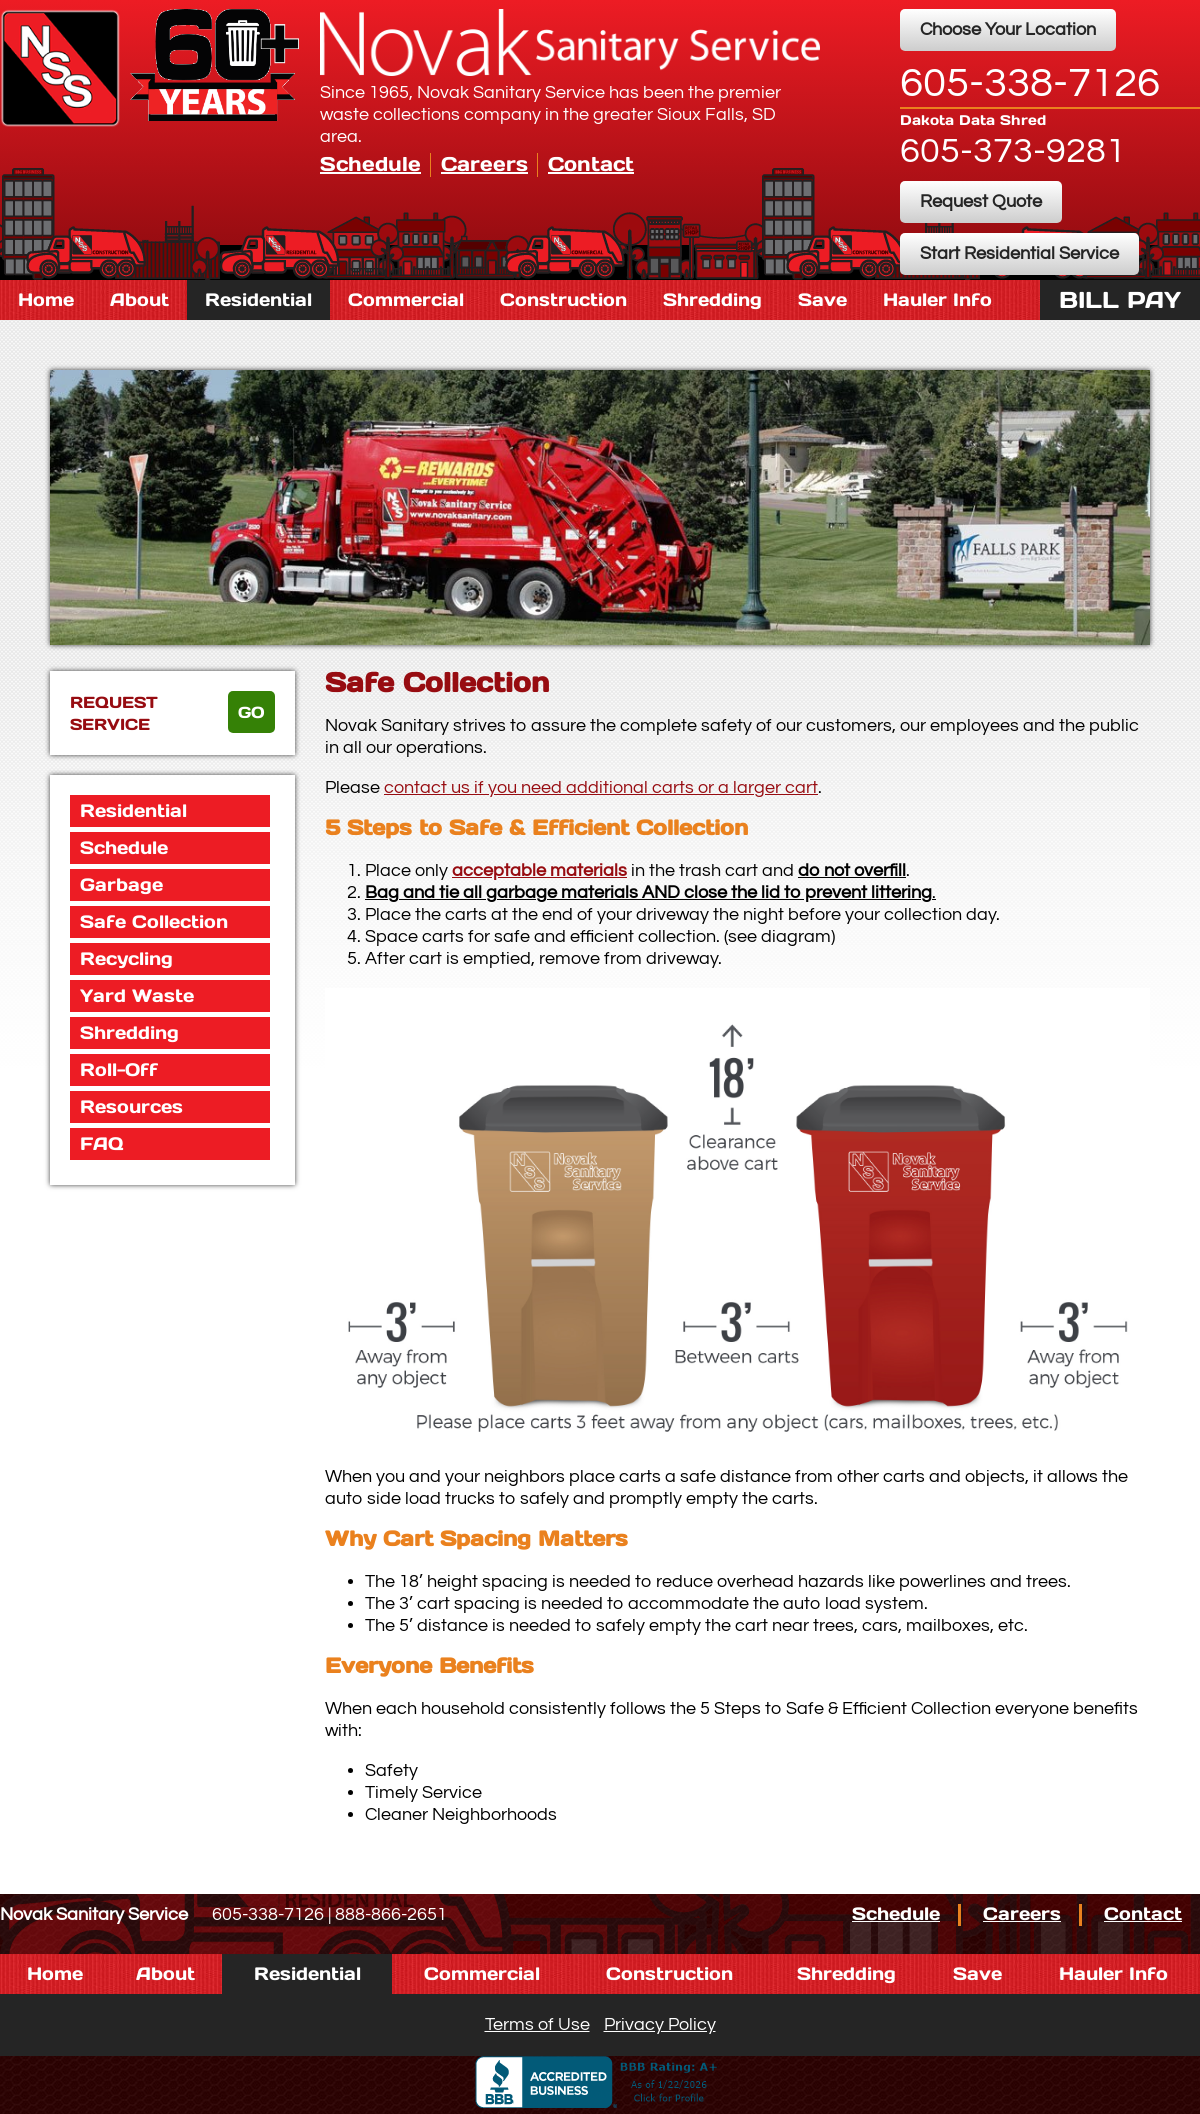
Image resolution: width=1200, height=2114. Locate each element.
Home (46, 299)
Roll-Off (119, 1069)
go (251, 712)
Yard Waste (137, 995)
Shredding (712, 299)
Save (822, 299)
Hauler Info (937, 299)
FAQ (101, 1143)
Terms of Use (537, 2024)
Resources (131, 1106)
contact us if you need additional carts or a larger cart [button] (601, 787)
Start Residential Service (1019, 253)
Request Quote (981, 201)
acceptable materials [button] (539, 870)
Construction (563, 299)
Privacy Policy (660, 2024)
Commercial (406, 299)
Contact (591, 164)
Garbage (121, 884)
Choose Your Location (1008, 29)
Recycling (126, 958)
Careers (484, 164)
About (139, 299)
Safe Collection (154, 921)
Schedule (370, 164)
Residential (258, 299)
